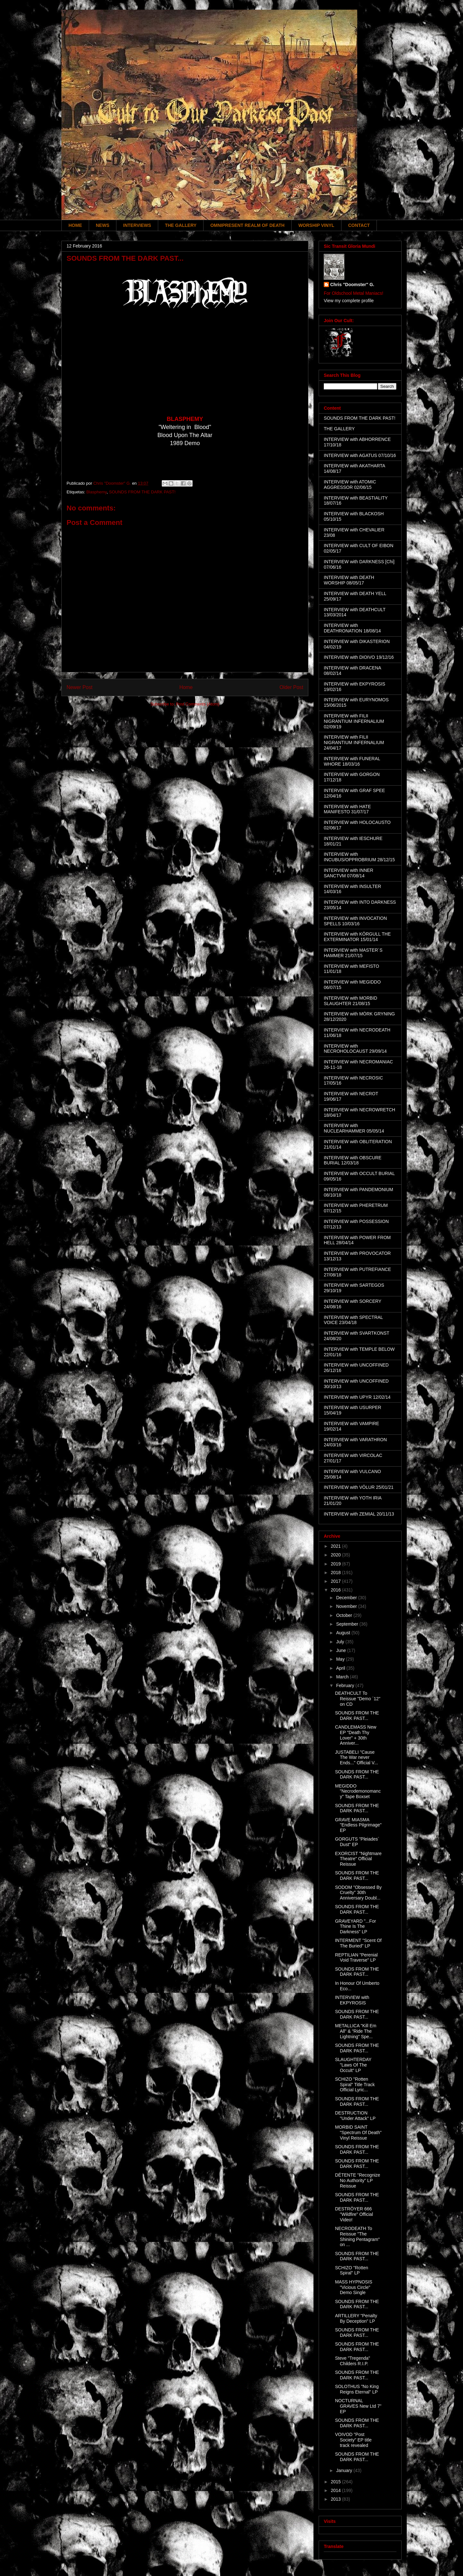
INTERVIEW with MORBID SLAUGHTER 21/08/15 (350, 1000)
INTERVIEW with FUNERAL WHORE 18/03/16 (352, 761)
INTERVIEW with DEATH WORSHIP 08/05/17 (349, 580)
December (347, 1597)
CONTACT (359, 225)
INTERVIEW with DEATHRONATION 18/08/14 (352, 628)
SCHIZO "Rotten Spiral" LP (351, 2270)
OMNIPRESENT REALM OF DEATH (247, 225)
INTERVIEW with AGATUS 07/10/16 (360, 455)
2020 (336, 1554)
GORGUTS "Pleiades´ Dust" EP (357, 1841)
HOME (75, 225)
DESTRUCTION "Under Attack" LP (355, 2115)
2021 (336, 1546)
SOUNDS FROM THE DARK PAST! (142, 492)
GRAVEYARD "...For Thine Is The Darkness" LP (355, 1926)
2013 (336, 2499)
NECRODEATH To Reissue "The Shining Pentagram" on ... (357, 2236)
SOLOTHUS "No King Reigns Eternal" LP (357, 2389)
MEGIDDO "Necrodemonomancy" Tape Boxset (358, 1791)
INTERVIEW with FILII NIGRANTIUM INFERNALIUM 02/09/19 (354, 721)
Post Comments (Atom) (197, 704)
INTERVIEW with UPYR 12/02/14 (357, 1397)
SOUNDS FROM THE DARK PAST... (357, 1715)
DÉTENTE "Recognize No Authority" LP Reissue (357, 2180)
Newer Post (80, 687)
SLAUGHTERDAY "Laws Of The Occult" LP (353, 2065)
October (344, 1615)
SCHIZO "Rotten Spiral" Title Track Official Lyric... (355, 2085)
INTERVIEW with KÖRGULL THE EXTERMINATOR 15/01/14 (357, 936)
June (341, 1650)
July (340, 1641)
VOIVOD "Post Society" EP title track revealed (353, 2440)
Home (186, 687)
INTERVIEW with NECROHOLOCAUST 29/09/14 (355, 1048)
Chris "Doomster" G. (352, 284)
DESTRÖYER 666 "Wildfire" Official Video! (354, 2214)
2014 (336, 2490)
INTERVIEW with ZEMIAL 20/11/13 (359, 1514)
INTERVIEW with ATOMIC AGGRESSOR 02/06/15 (350, 484)
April (341, 1668)
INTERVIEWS (137, 225)
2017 (336, 1581)
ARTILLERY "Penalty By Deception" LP (356, 2318)
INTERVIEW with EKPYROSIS (352, 2000)
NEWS (102, 225)
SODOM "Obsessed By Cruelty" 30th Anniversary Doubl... (358, 1893)
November (347, 1606)
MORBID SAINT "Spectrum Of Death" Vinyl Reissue (358, 2132)
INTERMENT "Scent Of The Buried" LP (358, 1943)
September (347, 1624)
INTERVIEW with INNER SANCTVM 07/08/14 (348, 873)
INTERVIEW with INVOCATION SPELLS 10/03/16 (355, 921)
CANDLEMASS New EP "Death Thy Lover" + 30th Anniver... (355, 1735)
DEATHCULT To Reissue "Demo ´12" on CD (357, 1699)
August (343, 1632)
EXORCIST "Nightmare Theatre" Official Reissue (358, 1859)
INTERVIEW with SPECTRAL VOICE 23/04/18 (353, 1320)
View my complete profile (349, 300)
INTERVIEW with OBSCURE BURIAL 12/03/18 (352, 1160)
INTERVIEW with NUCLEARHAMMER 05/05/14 (354, 1128)
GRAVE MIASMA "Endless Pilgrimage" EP (358, 1825)
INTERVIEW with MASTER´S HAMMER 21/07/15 (353, 952)
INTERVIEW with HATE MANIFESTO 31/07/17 (347, 809)
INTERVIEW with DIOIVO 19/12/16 (359, 657)
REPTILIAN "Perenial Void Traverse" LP (356, 1957)
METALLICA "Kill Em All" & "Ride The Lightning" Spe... (355, 2031)
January (344, 2470)
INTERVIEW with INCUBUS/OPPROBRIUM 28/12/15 (359, 857)
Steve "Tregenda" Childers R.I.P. (352, 2361)
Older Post (291, 687)
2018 (336, 1572)
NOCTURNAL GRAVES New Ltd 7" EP (358, 2406)
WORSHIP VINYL (316, 225)
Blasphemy (96, 492)
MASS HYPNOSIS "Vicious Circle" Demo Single (353, 2287)
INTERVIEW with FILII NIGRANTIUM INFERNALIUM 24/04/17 (354, 742)
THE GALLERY (180, 225)
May (341, 1659)
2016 (336, 1589)
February (345, 1685)
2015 (336, 2481)
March (343, 1676)
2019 (336, 1563)
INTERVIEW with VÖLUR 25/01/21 (359, 1487)
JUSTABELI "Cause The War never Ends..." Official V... (356, 1758)
